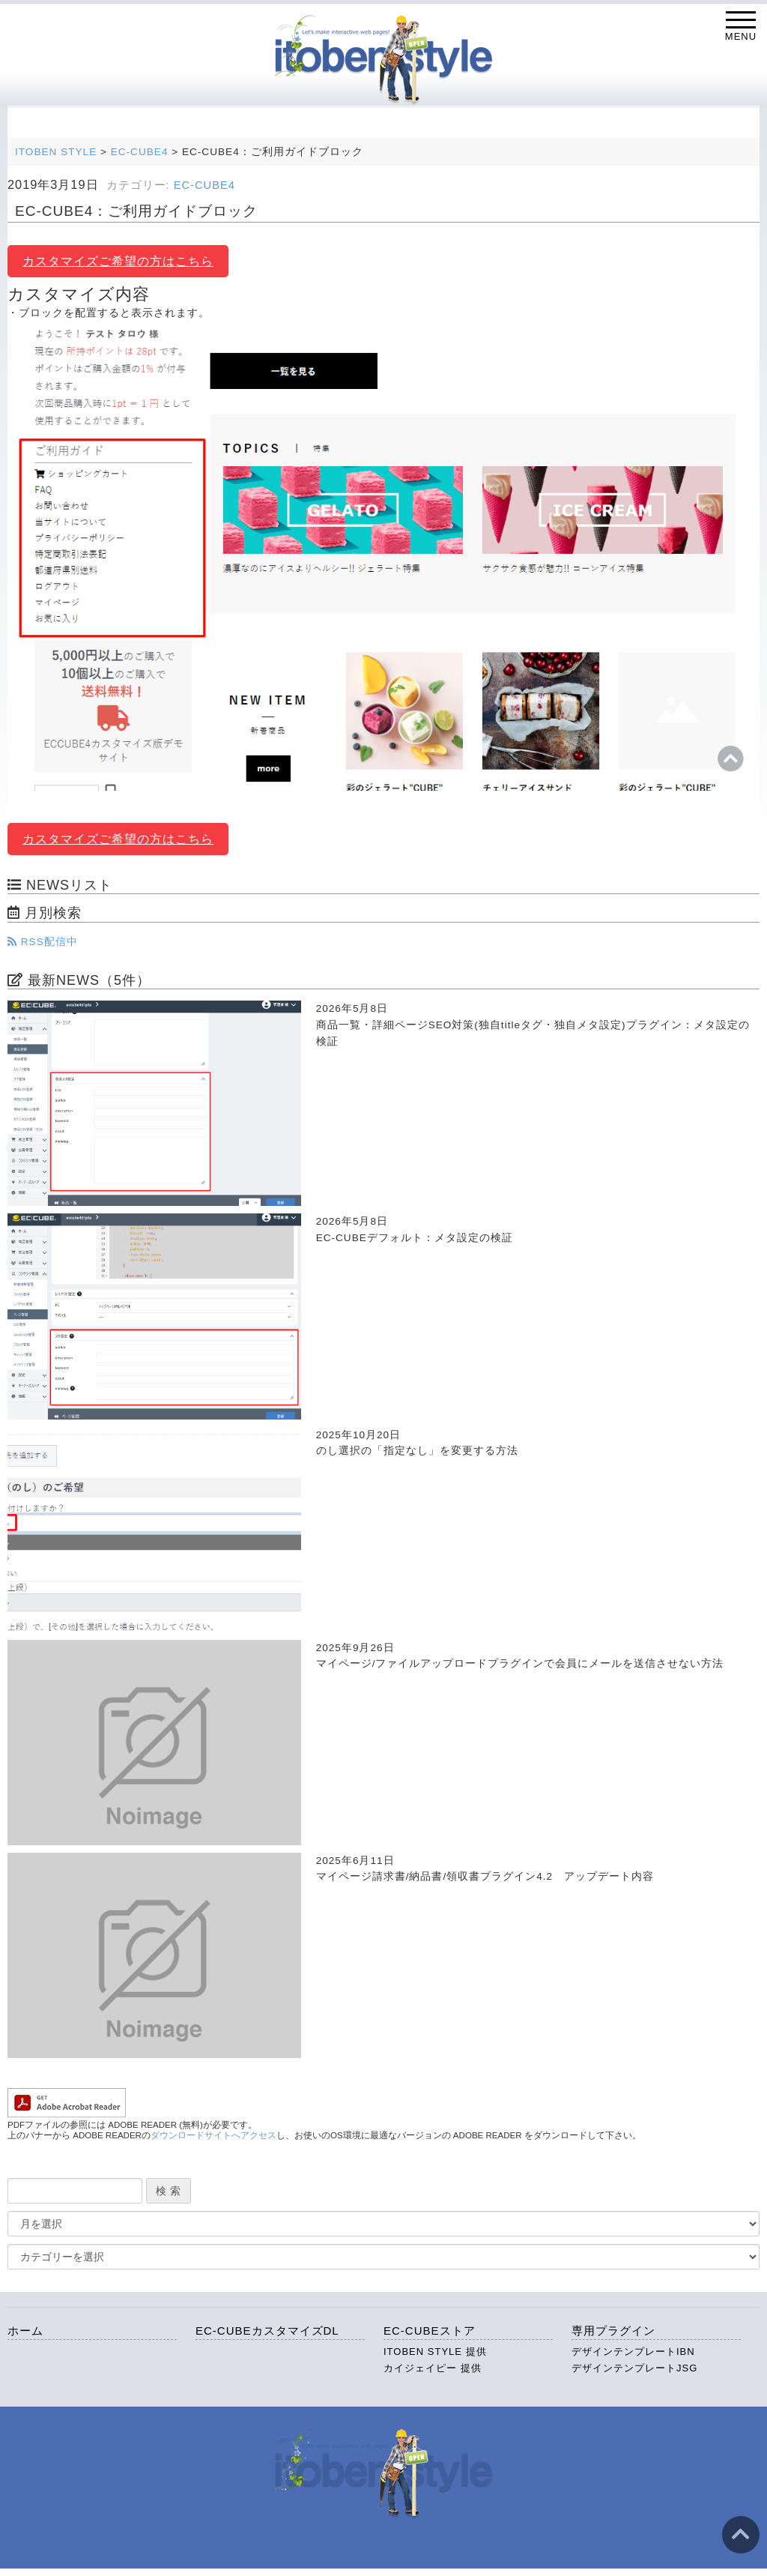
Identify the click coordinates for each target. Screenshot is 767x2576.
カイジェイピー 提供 (433, 2368)
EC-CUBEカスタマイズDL (267, 2330)
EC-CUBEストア (430, 2330)
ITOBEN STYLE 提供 (435, 2351)
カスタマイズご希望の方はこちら (117, 261)
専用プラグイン (613, 2330)
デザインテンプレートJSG (634, 2368)
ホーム (25, 2330)
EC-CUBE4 (204, 185)
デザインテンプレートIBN (633, 2351)
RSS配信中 (42, 941)
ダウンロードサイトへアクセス (213, 2135)
